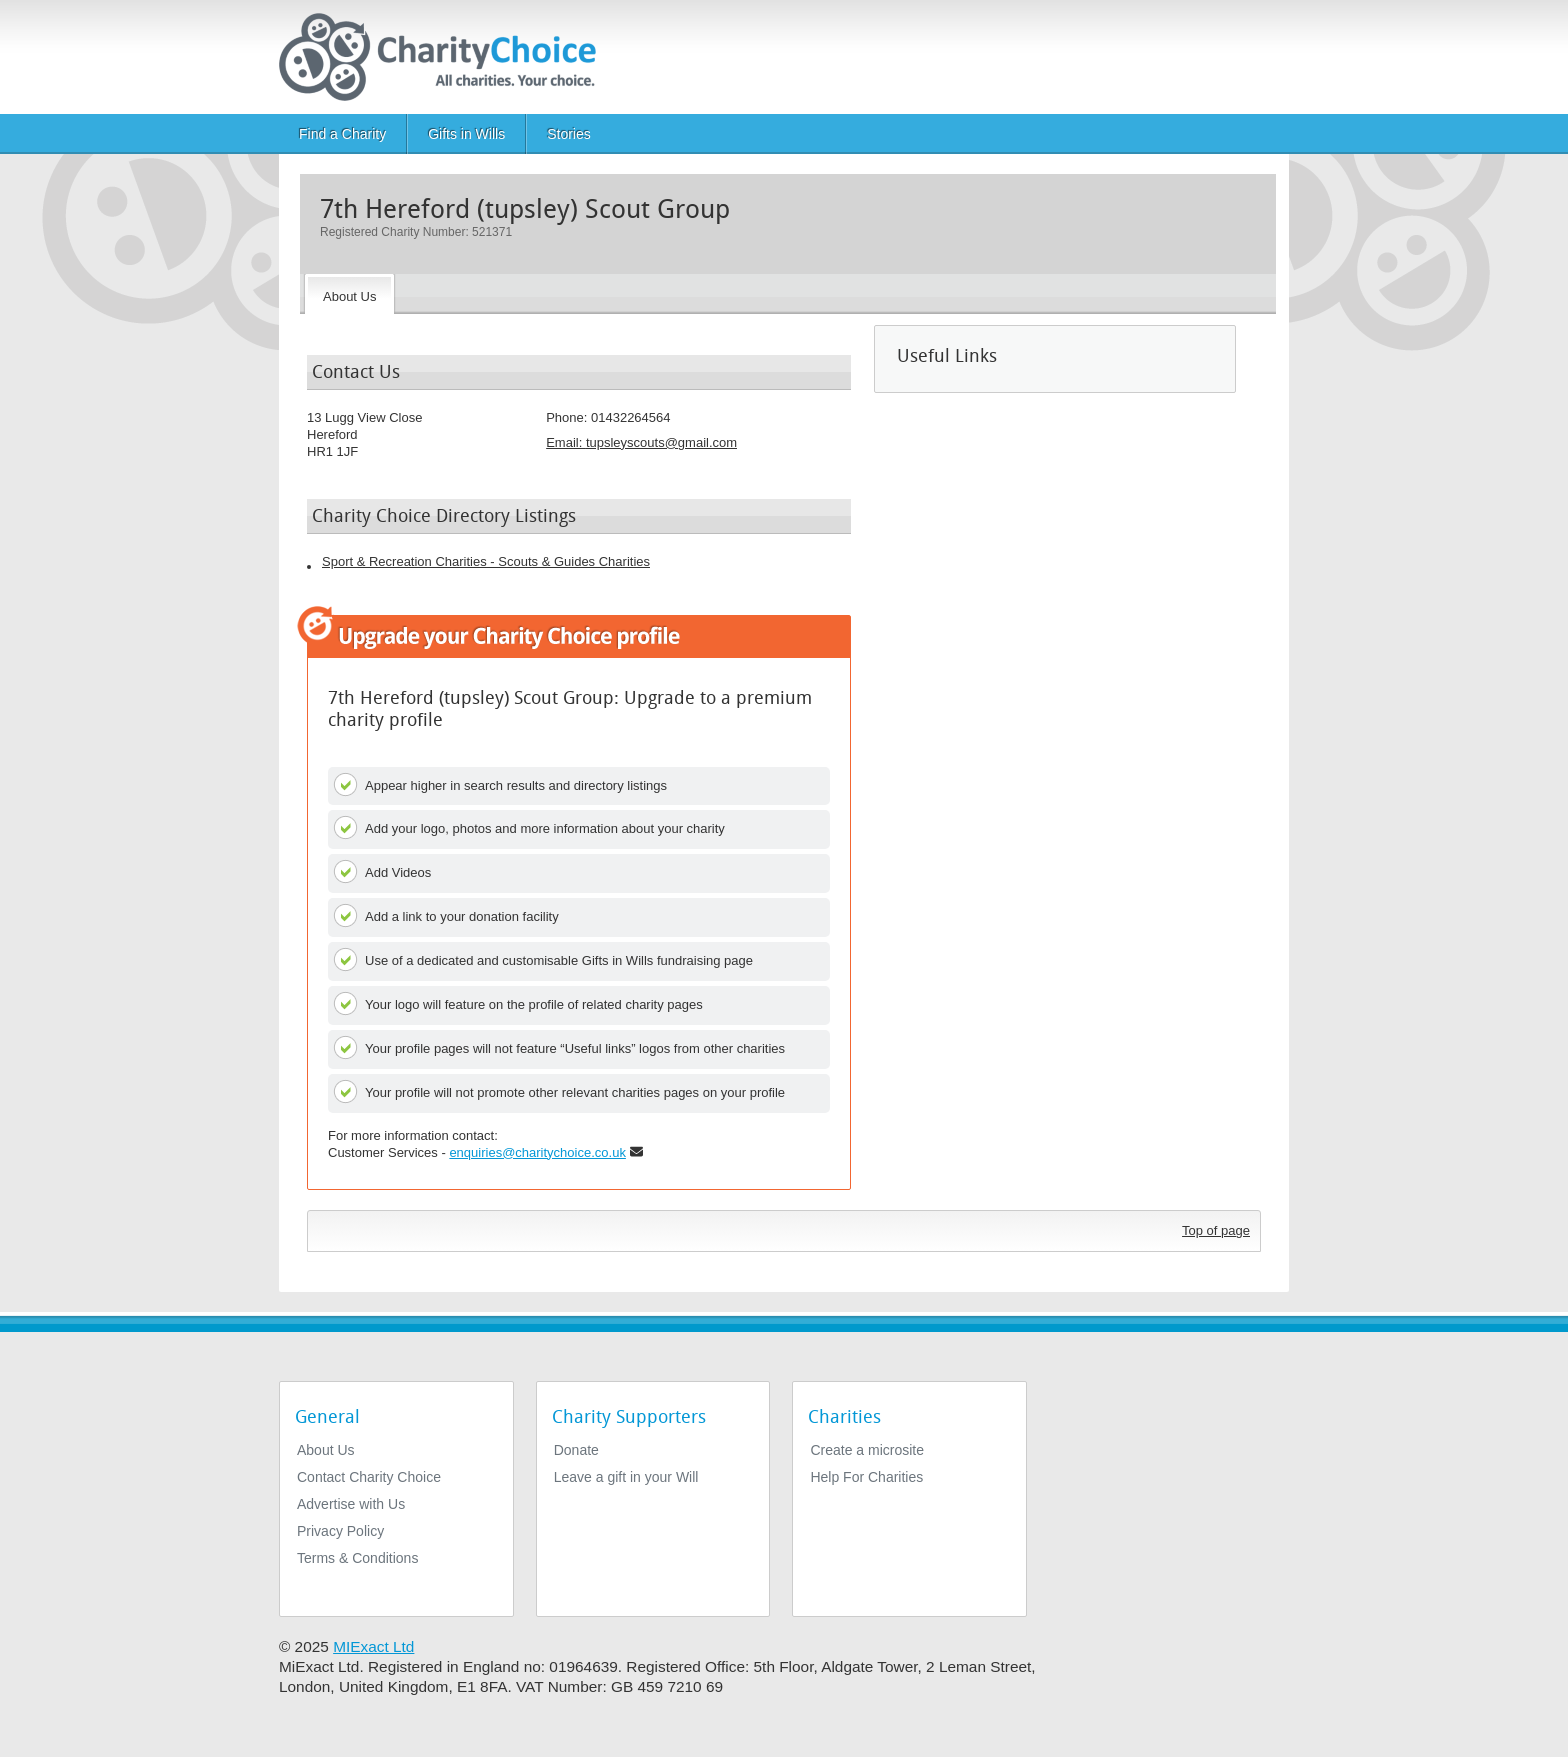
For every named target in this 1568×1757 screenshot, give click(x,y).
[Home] (445, 57)
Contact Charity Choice (369, 1477)
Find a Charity (342, 134)
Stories (569, 134)
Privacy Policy (340, 1531)
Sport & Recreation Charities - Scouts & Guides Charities (486, 561)
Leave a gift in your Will (626, 1477)
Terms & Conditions (357, 1558)
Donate (576, 1450)
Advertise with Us (351, 1504)
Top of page (1216, 1230)
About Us (326, 1450)
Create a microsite (867, 1450)
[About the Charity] (349, 294)
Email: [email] (641, 442)
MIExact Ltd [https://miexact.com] (373, 1646)
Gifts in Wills (466, 134)
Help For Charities (866, 1477)
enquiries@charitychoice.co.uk (537, 1152)
